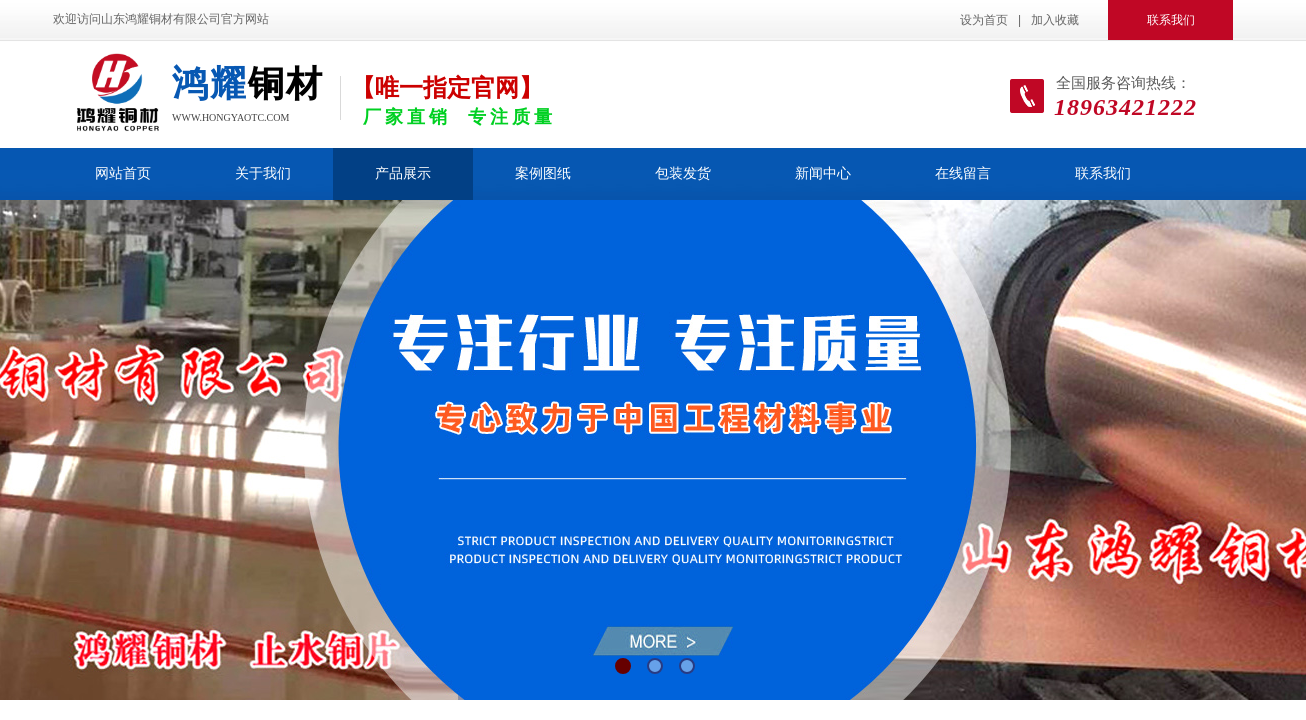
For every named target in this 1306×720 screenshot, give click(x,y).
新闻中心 (823, 173)
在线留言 (963, 173)
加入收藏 (1055, 20)
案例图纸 (543, 173)
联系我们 (1103, 173)
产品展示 (403, 173)
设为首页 (984, 20)
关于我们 (263, 173)
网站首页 (123, 173)
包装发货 (683, 173)
